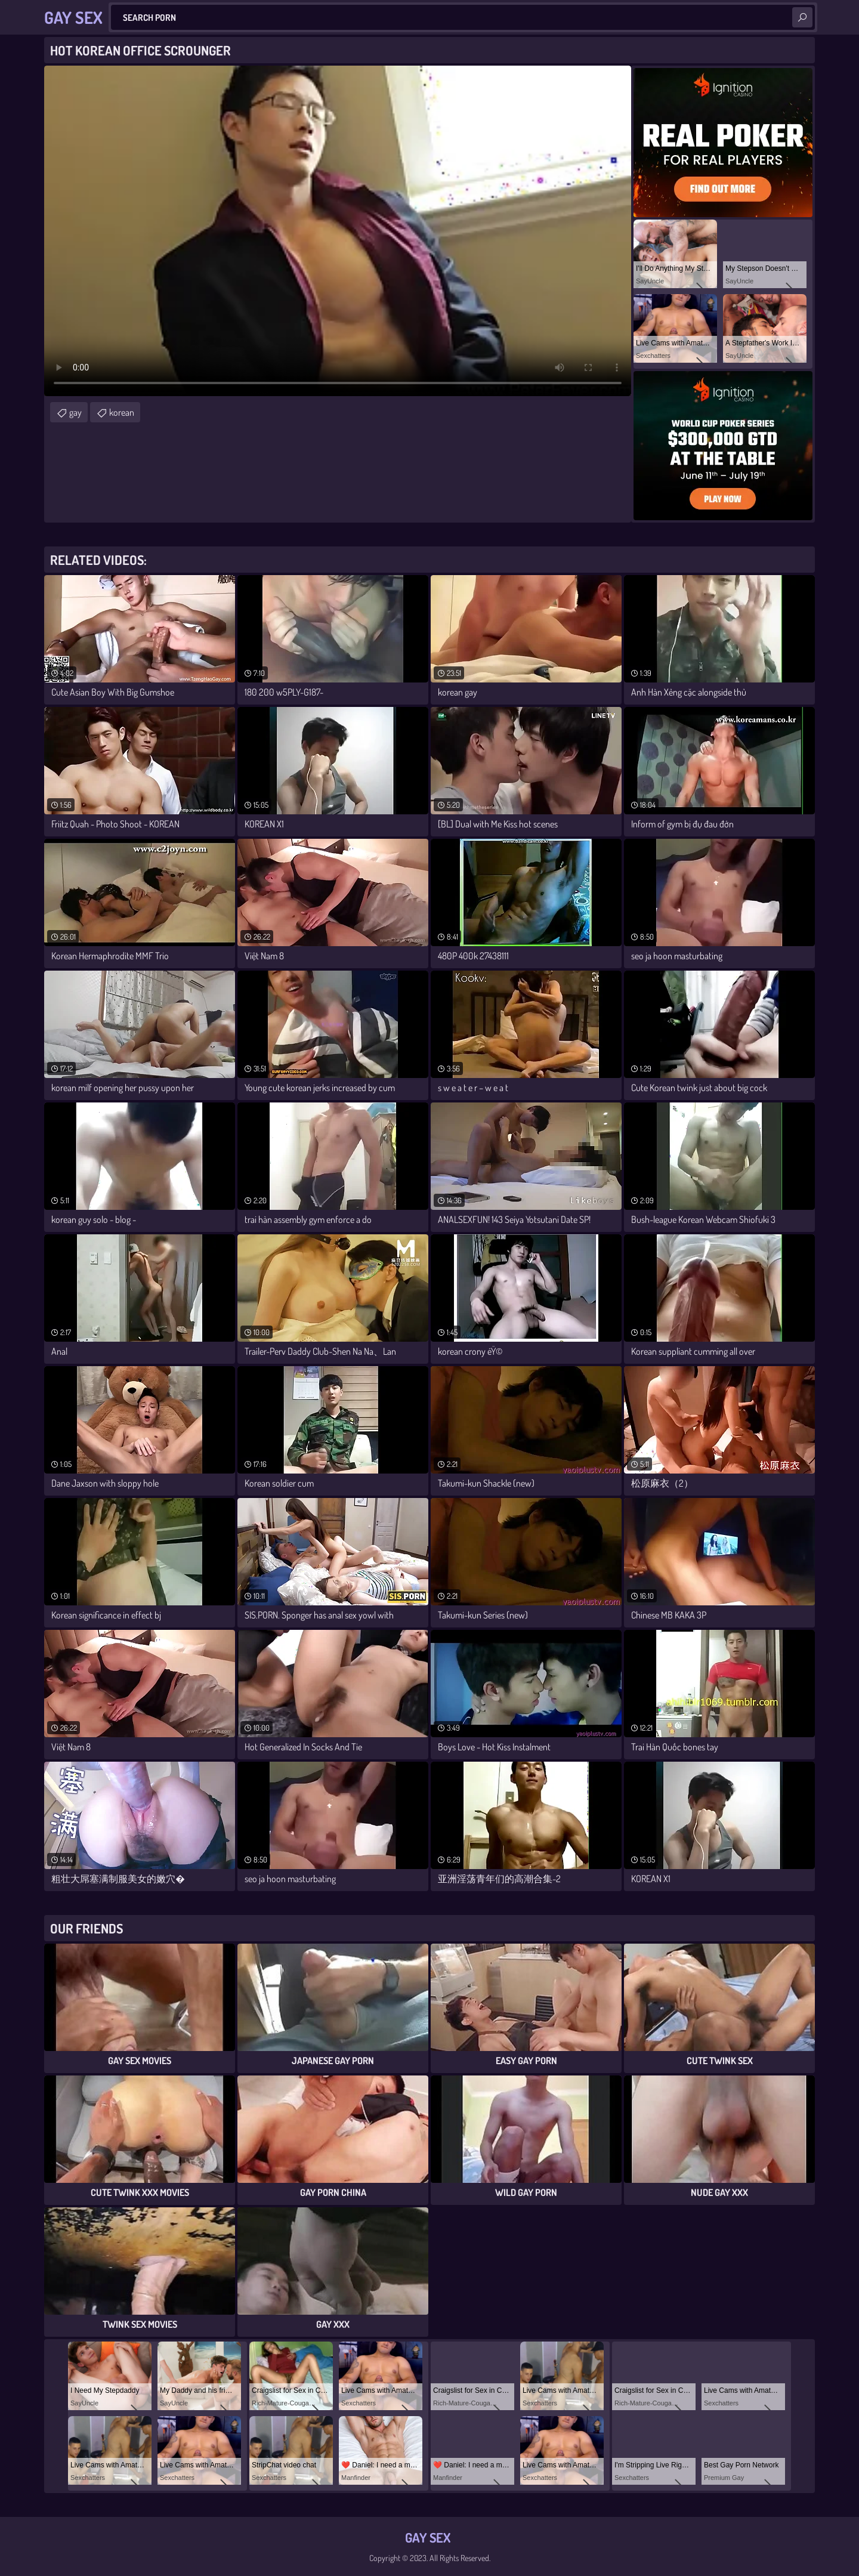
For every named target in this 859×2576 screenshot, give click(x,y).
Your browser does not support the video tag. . (337, 231)
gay (75, 412)
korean (121, 412)
